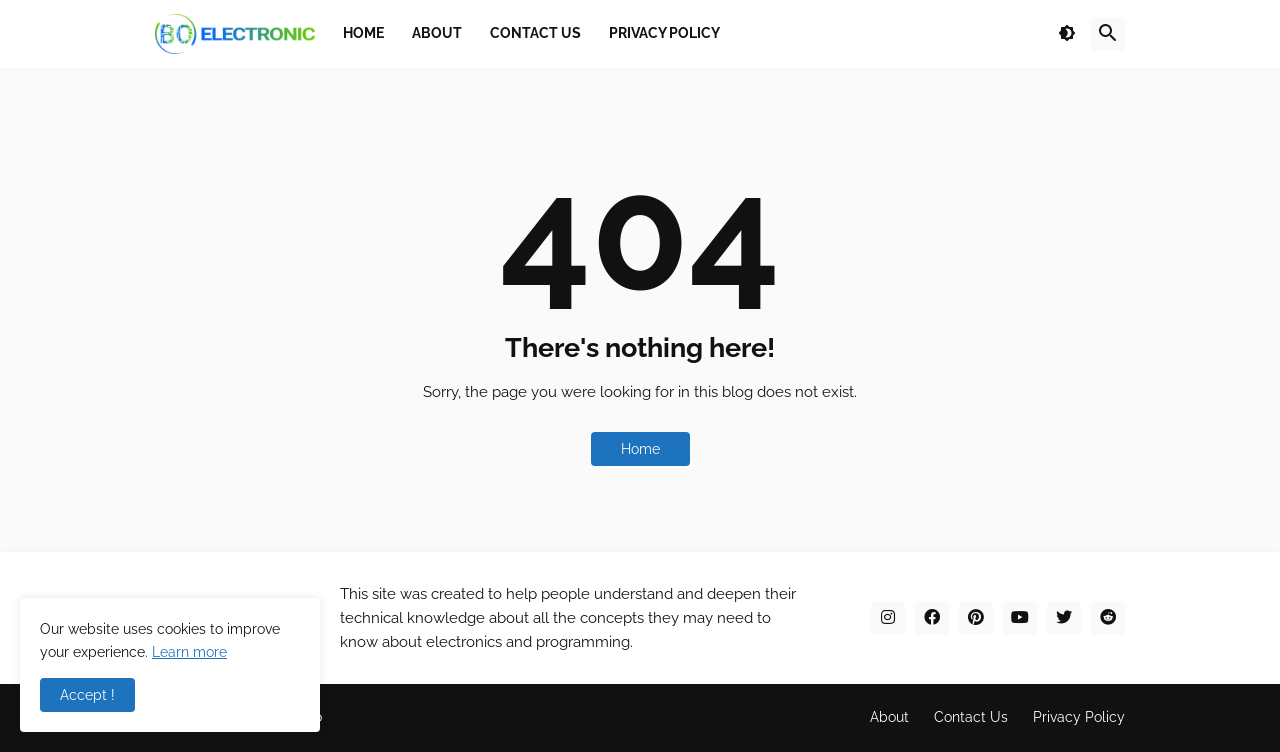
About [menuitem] (437, 33)
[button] (1067, 34)
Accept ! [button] (87, 695)
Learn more (189, 652)
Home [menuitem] (363, 33)
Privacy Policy (1079, 717)
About (889, 717)
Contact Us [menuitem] (535, 33)
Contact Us (971, 717)
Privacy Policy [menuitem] (664, 33)
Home (640, 449)
